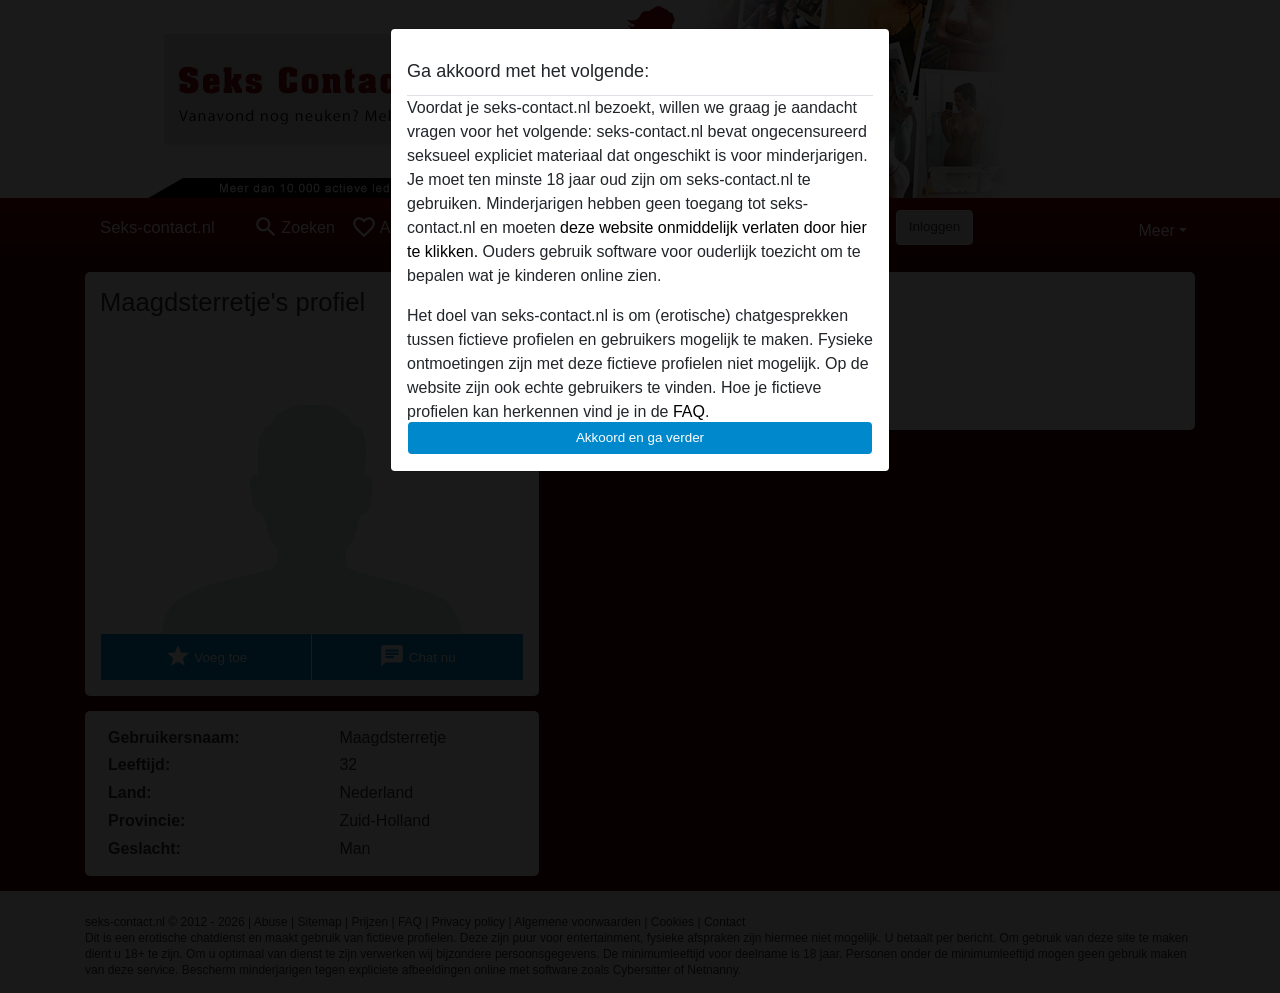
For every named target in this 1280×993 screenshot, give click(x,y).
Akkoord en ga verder (640, 437)
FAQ (689, 411)
